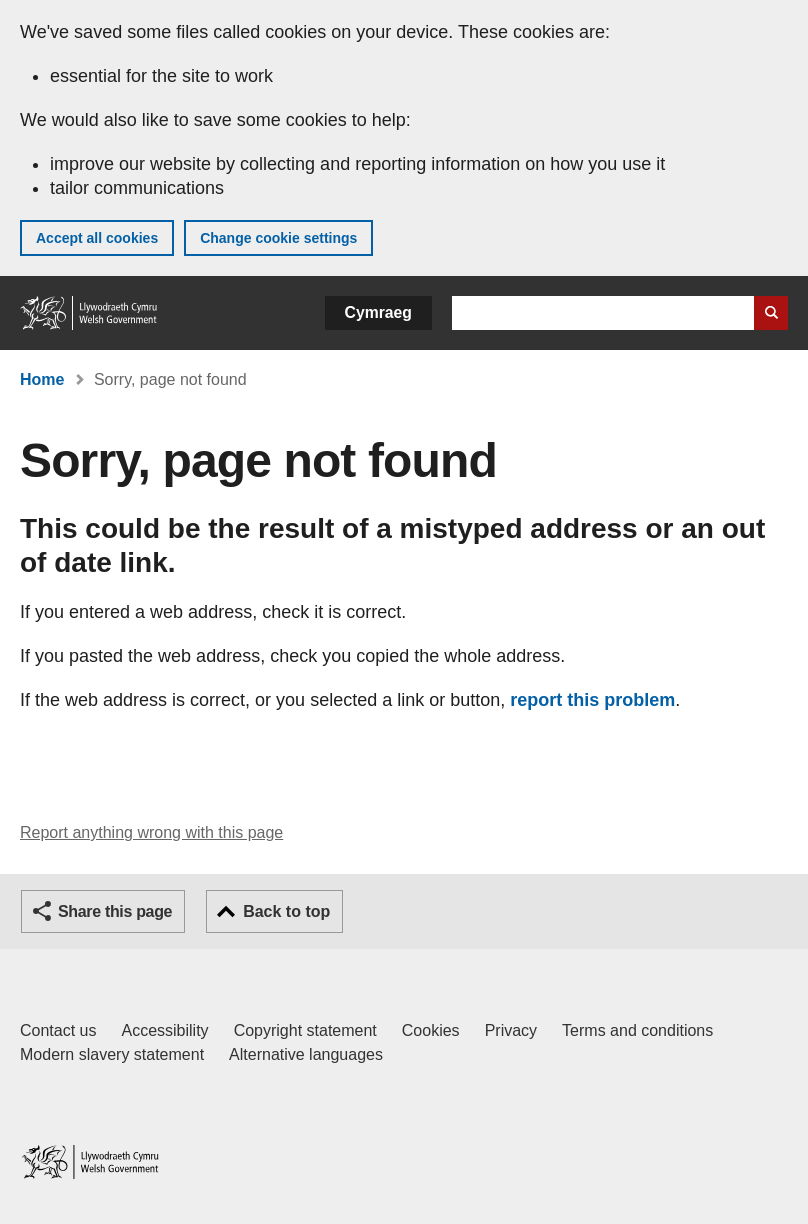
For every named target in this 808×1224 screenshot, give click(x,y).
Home (42, 379)
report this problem (592, 700)
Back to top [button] (286, 911)
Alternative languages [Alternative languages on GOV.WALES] (306, 1054)
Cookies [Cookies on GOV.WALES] (431, 1030)
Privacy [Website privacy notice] (511, 1030)
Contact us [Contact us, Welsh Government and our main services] (58, 1030)
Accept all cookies (97, 238)
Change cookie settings (278, 238)
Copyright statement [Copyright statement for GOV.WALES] (305, 1030)
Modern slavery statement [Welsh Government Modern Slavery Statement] (112, 1054)
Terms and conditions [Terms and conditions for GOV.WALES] (637, 1030)
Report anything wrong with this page (151, 832)
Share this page (115, 911)
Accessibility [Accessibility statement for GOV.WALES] (164, 1030)
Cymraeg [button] (378, 312)
